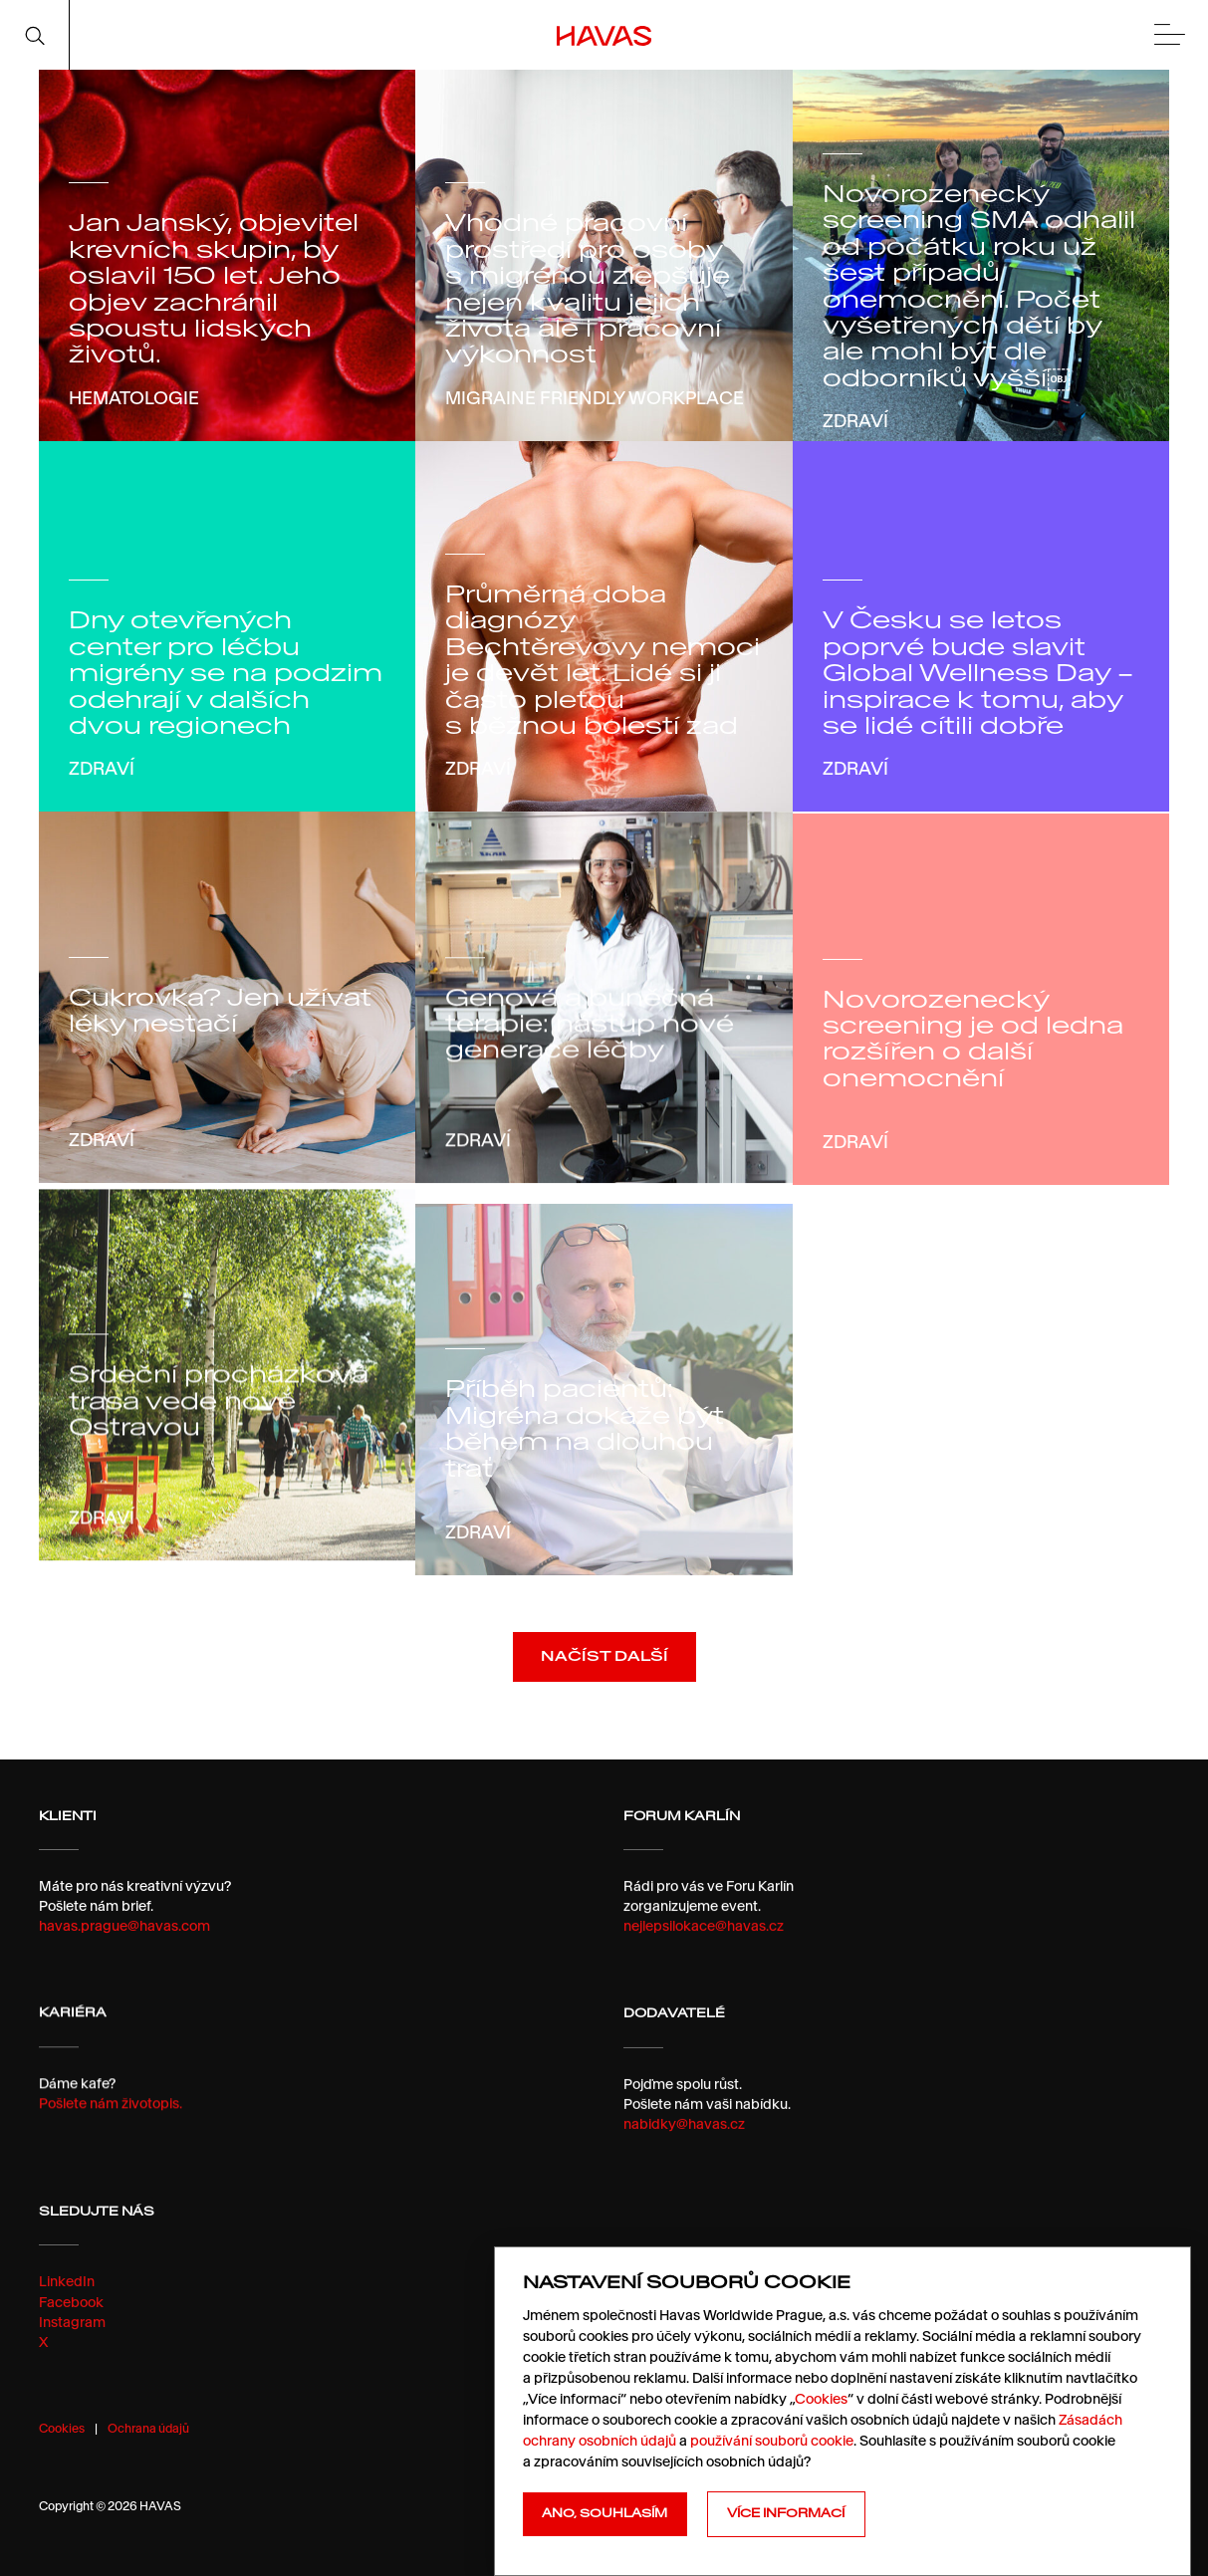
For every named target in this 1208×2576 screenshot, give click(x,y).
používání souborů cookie (771, 2441)
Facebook (71, 2354)
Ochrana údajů (148, 2428)
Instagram (72, 2374)
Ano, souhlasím (604, 2513)
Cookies (62, 2428)
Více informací (786, 2513)
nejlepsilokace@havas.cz (703, 1939)
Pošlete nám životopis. (110, 2124)
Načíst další (604, 1664)
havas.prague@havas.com (124, 1934)
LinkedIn (67, 2334)
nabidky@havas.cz (684, 2163)
